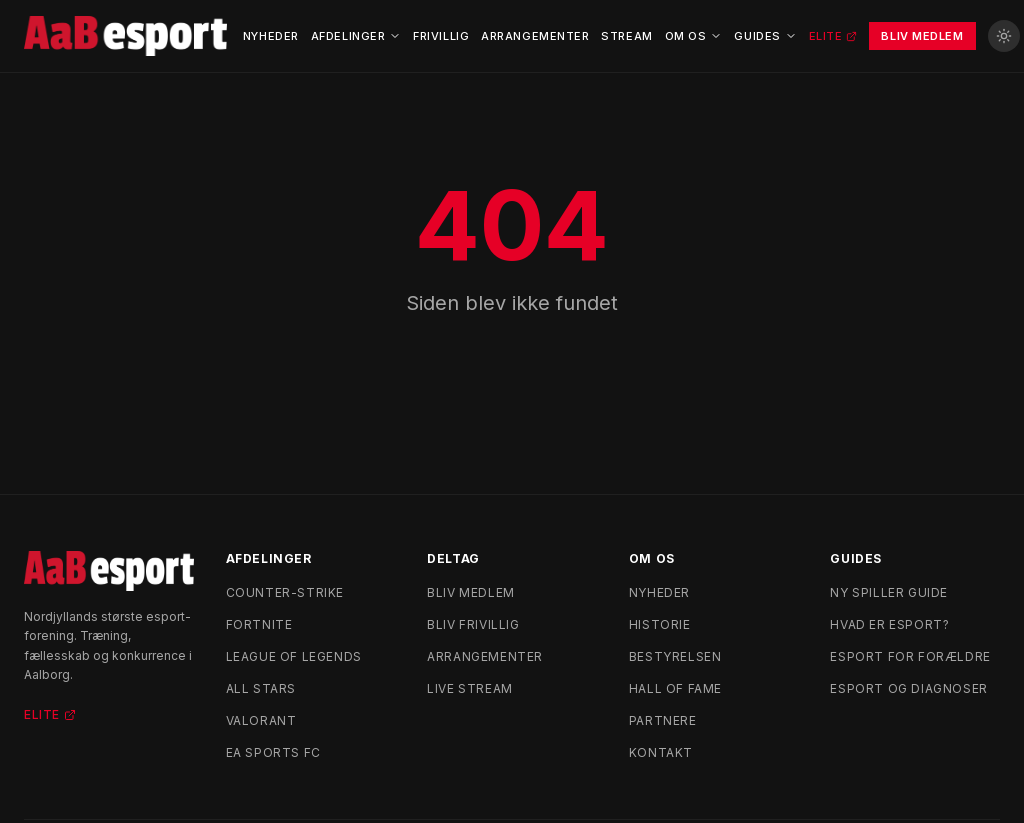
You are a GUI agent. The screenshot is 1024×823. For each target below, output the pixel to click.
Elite (833, 36)
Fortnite (259, 624)
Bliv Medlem (922, 36)
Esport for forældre (910, 656)
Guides (765, 36)
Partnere (663, 720)
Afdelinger (356, 36)
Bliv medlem (471, 592)
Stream (626, 36)
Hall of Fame (675, 688)
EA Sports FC (273, 752)
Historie (660, 624)
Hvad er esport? (889, 624)
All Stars (261, 688)
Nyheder (271, 36)
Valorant (261, 720)
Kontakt (661, 752)
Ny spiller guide (889, 592)
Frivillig (441, 36)
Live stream (470, 688)
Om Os (694, 36)
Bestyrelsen (675, 656)
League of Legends (294, 656)
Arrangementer (535, 36)
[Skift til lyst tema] (1004, 36)
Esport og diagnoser (908, 688)
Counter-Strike (285, 592)
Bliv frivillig (473, 624)
